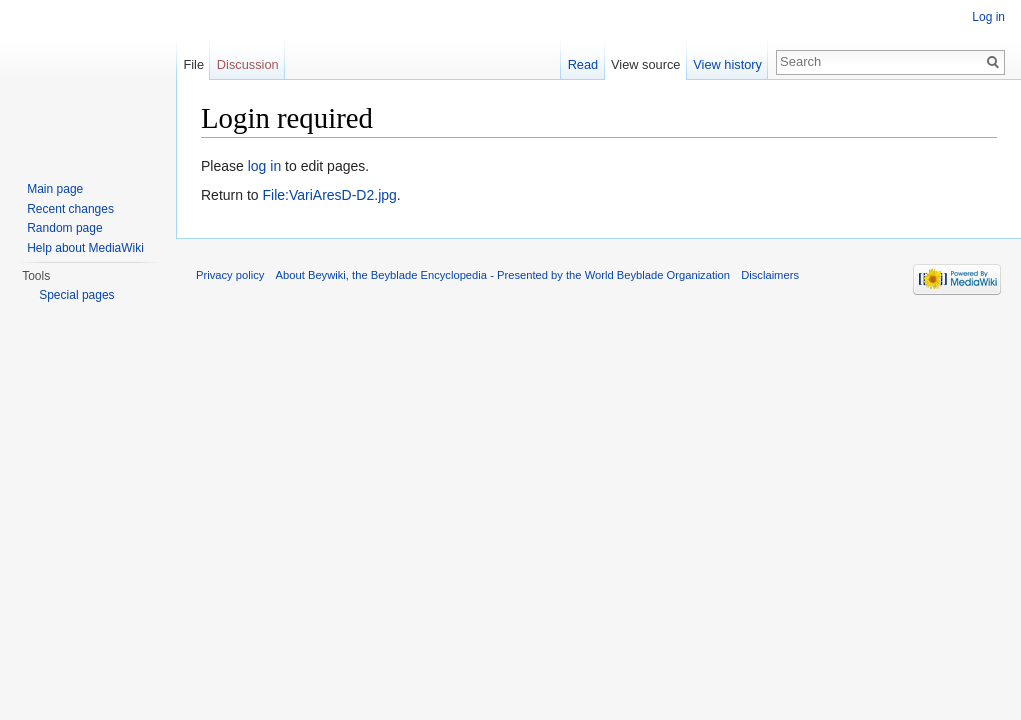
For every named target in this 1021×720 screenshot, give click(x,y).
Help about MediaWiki (85, 248)
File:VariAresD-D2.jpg (329, 195)
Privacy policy (230, 275)
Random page (64, 228)
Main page (55, 189)
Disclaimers (770, 275)
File (193, 64)
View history (727, 64)
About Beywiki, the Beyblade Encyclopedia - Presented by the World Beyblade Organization (503, 275)
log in (264, 166)
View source (645, 64)
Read (583, 64)
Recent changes (70, 209)
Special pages (76, 295)
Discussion (248, 64)
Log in (988, 17)
